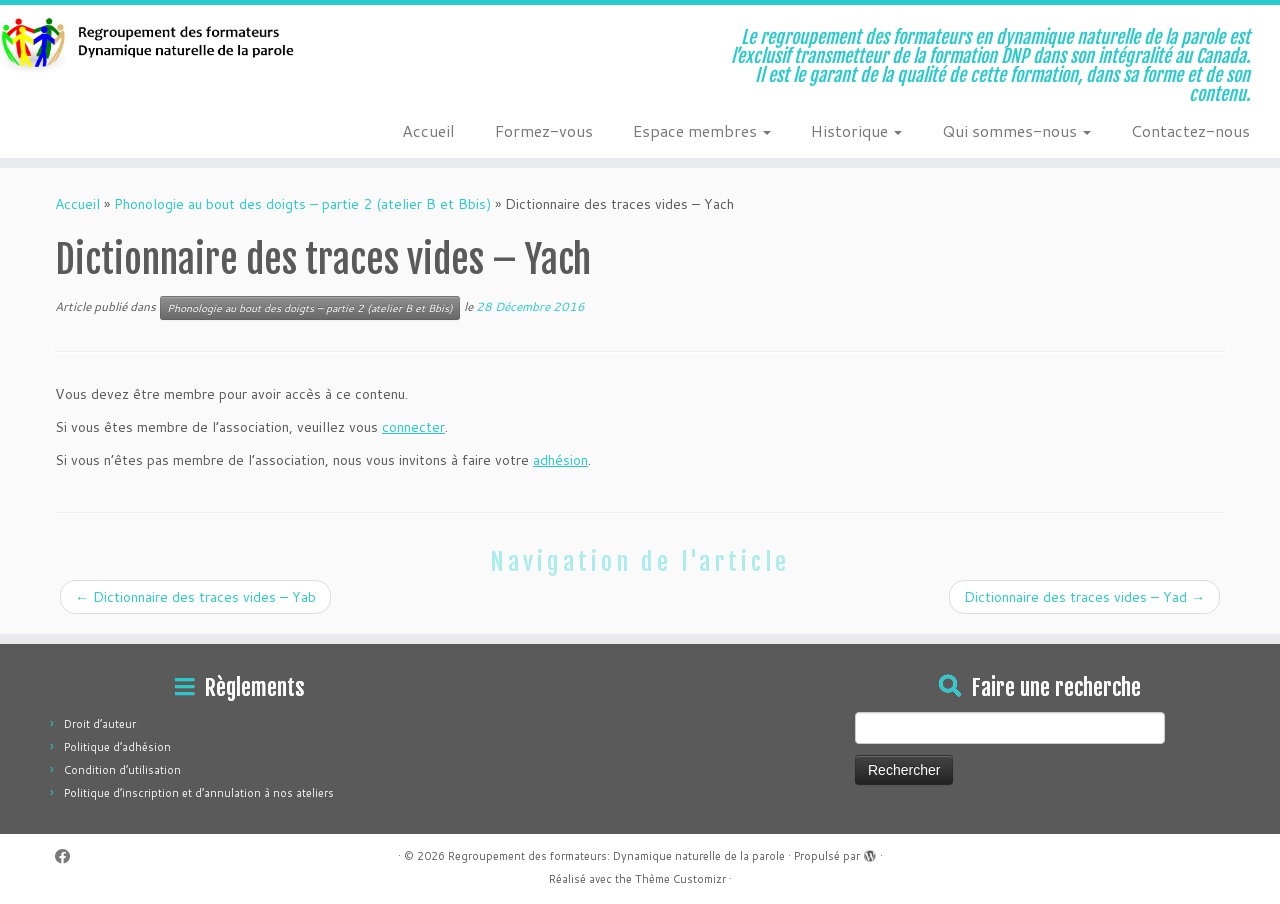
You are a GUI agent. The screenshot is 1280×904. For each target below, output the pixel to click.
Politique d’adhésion (117, 747)
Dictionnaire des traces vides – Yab (195, 597)
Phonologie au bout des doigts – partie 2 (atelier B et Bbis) (302, 204)
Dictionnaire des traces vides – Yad (1084, 597)
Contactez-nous (1190, 130)
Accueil (428, 130)
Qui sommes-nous (1016, 130)
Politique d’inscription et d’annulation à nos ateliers (199, 793)
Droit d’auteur (100, 724)
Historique (856, 130)
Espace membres (702, 130)
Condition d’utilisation (122, 770)
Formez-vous (544, 130)
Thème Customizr (680, 879)
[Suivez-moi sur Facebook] (69, 856)
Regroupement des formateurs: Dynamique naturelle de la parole (616, 856)
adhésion (560, 460)
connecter (413, 427)
